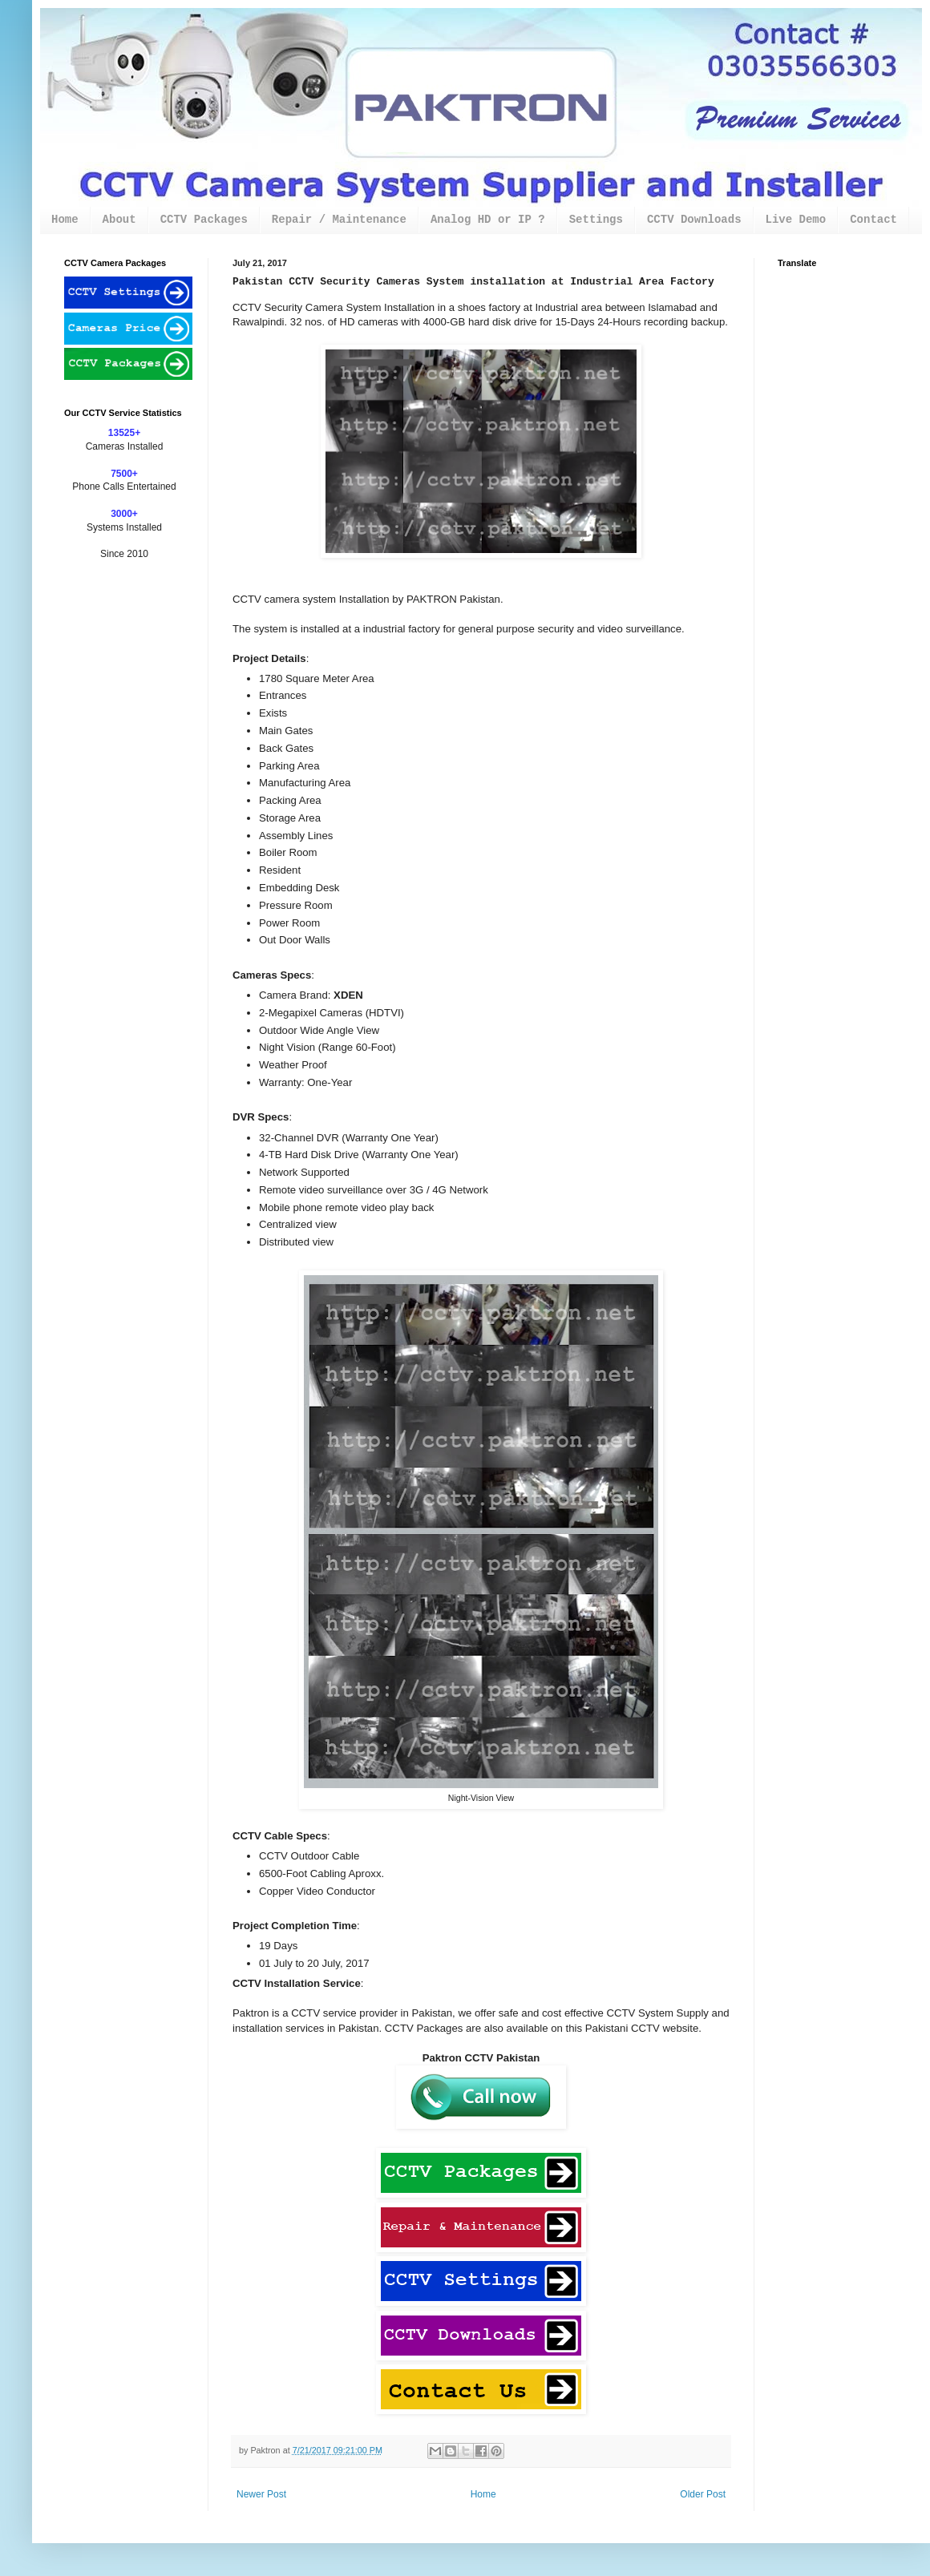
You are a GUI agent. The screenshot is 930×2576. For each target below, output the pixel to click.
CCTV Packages (204, 219)
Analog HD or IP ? (488, 219)
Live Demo (796, 219)
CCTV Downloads (694, 219)
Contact (873, 219)
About (119, 219)
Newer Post (261, 2494)
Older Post (703, 2494)
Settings (596, 219)
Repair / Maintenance (339, 219)
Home (65, 219)
